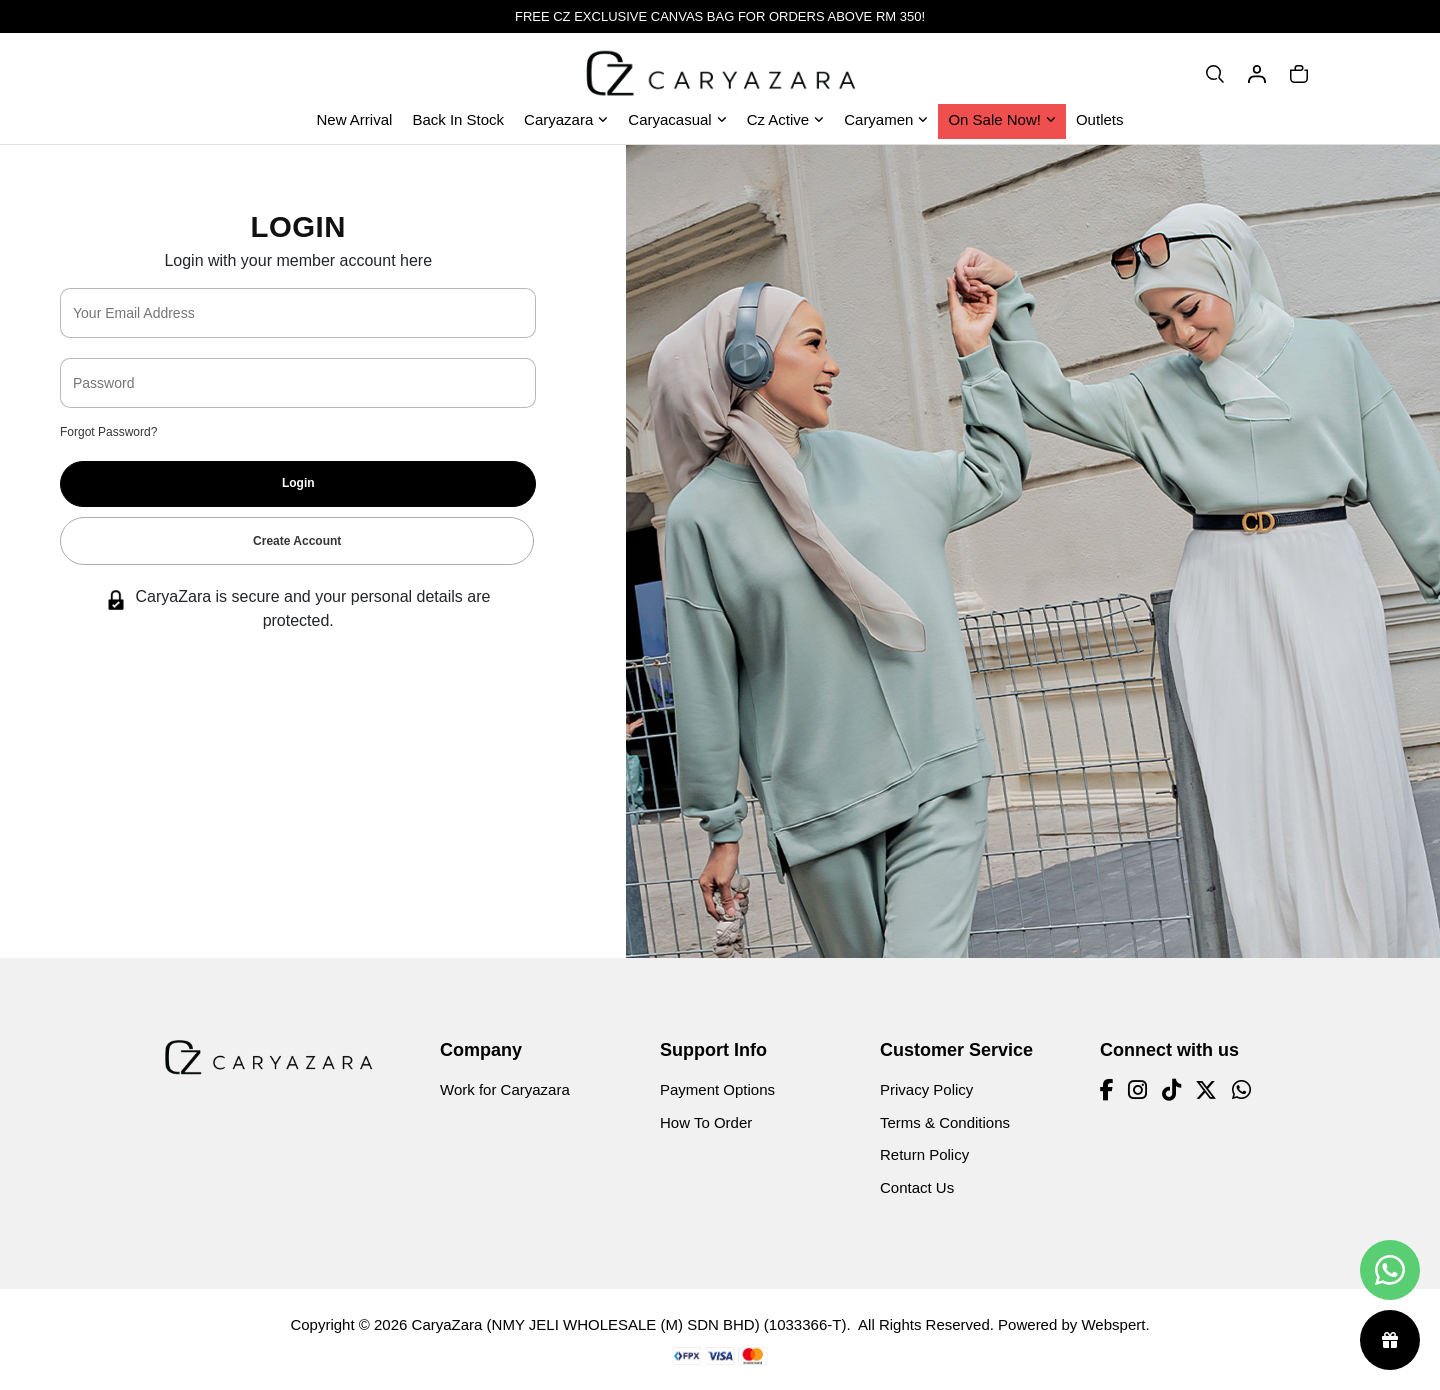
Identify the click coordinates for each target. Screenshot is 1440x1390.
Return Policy (924, 1154)
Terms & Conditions (945, 1122)
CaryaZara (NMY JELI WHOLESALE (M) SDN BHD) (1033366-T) (629, 1324)
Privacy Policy (926, 1089)
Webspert (1113, 1324)
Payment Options (717, 1089)
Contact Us (917, 1187)
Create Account (297, 541)
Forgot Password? (108, 432)
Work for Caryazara (505, 1089)
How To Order (706, 1122)
